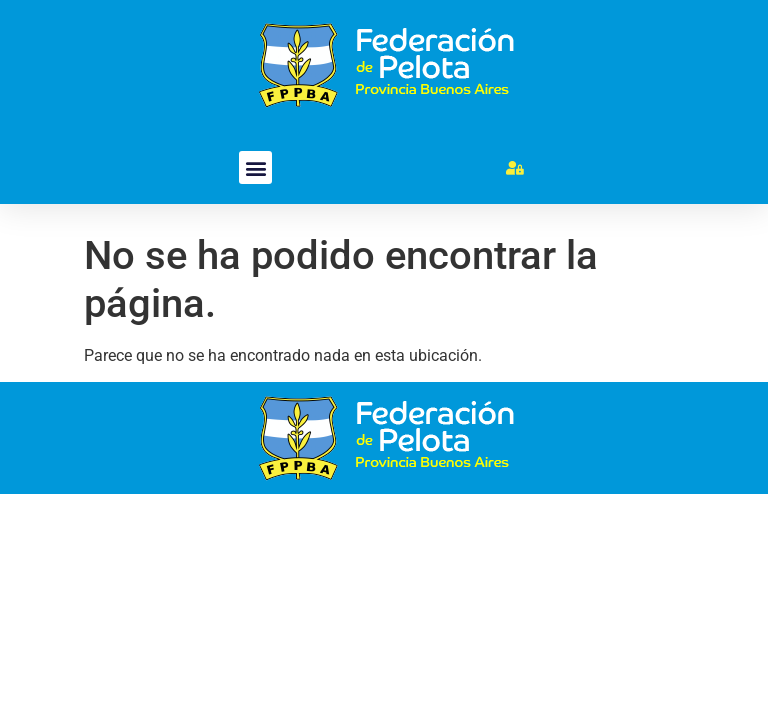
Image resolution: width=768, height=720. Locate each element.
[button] (255, 167)
